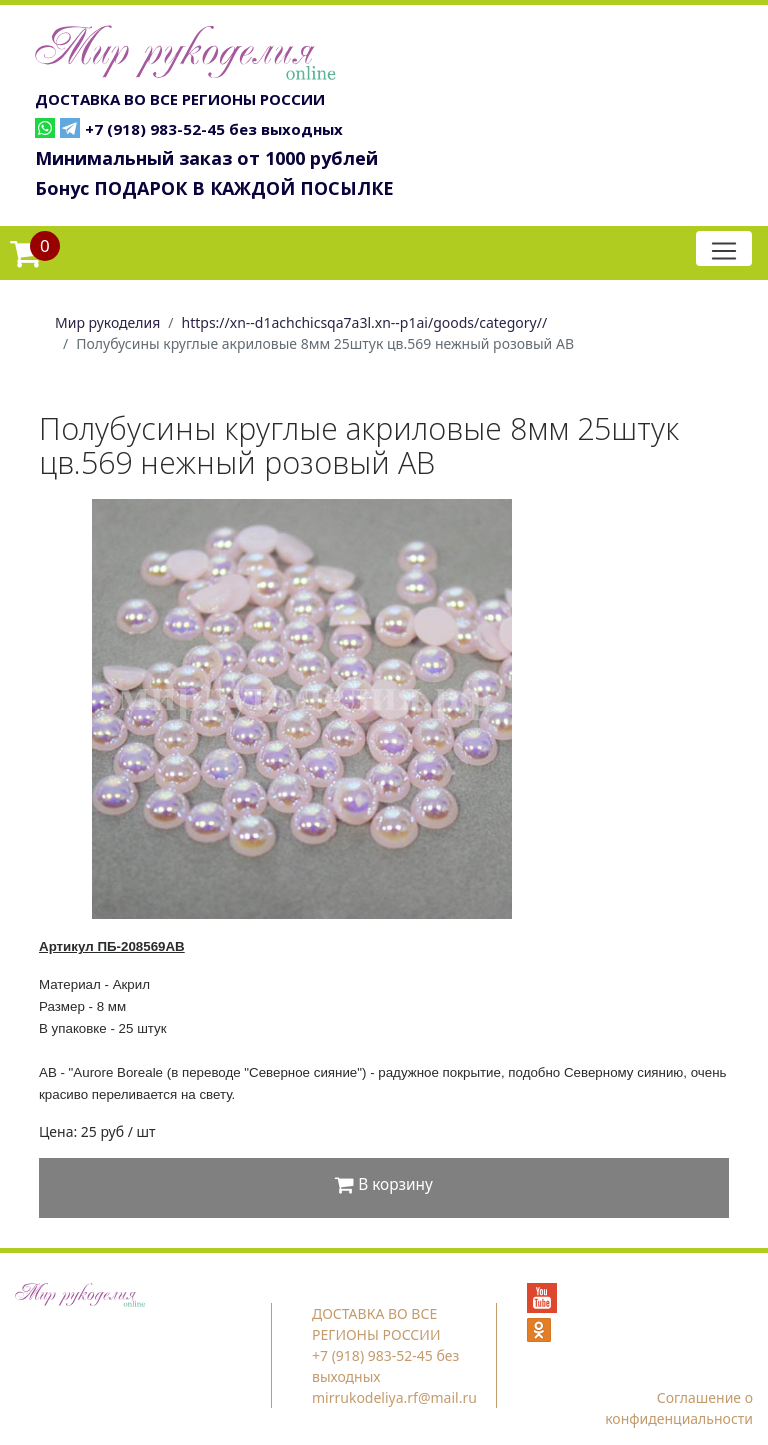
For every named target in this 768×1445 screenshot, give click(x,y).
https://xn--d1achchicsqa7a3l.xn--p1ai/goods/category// (365, 322)
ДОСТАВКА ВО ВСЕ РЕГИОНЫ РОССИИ (180, 99)
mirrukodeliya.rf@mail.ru (394, 1397)
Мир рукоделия (107, 322)
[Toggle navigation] (724, 248)
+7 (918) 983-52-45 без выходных (214, 129)
